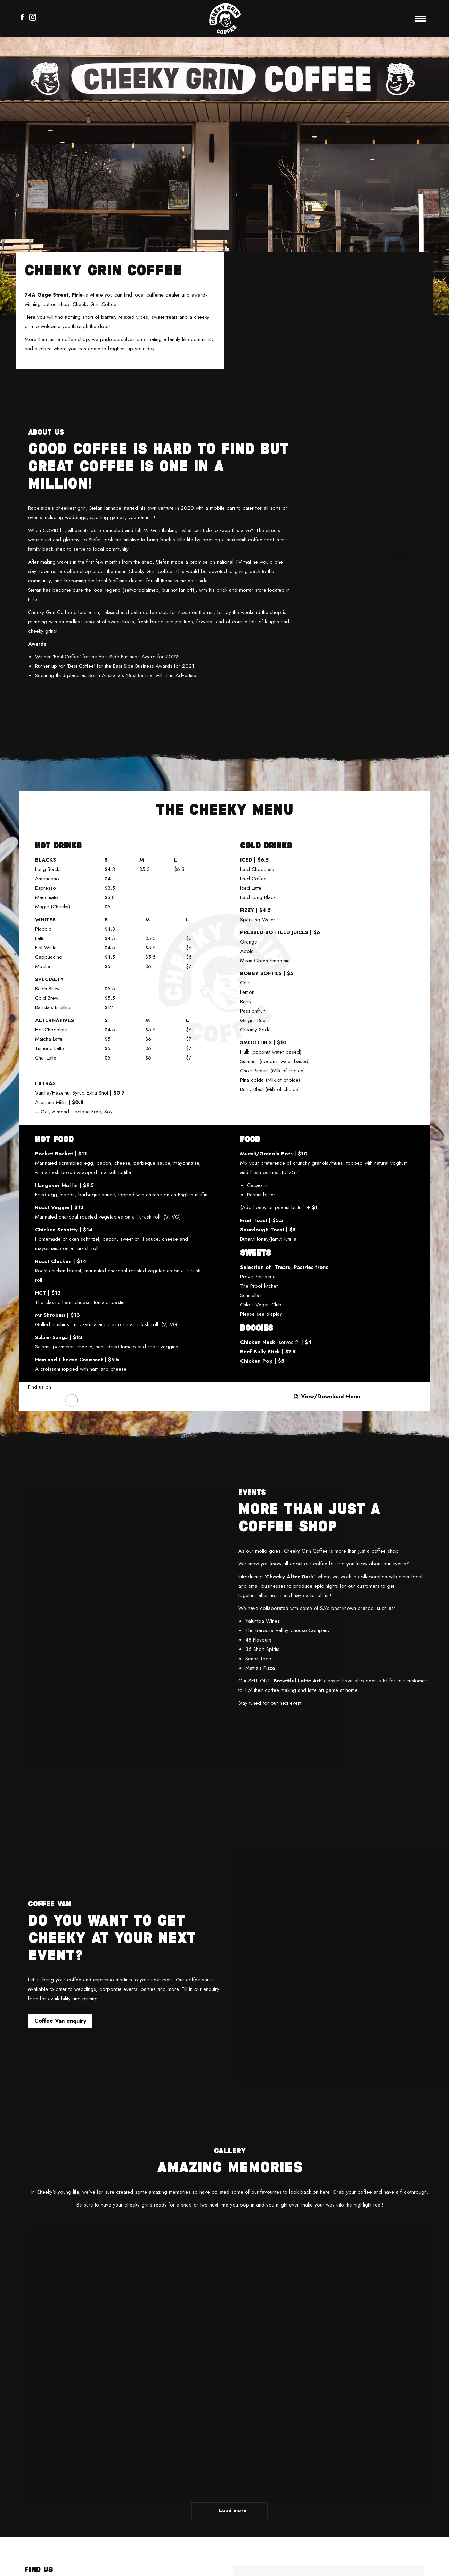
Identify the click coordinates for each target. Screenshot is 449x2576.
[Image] (71, 1400)
